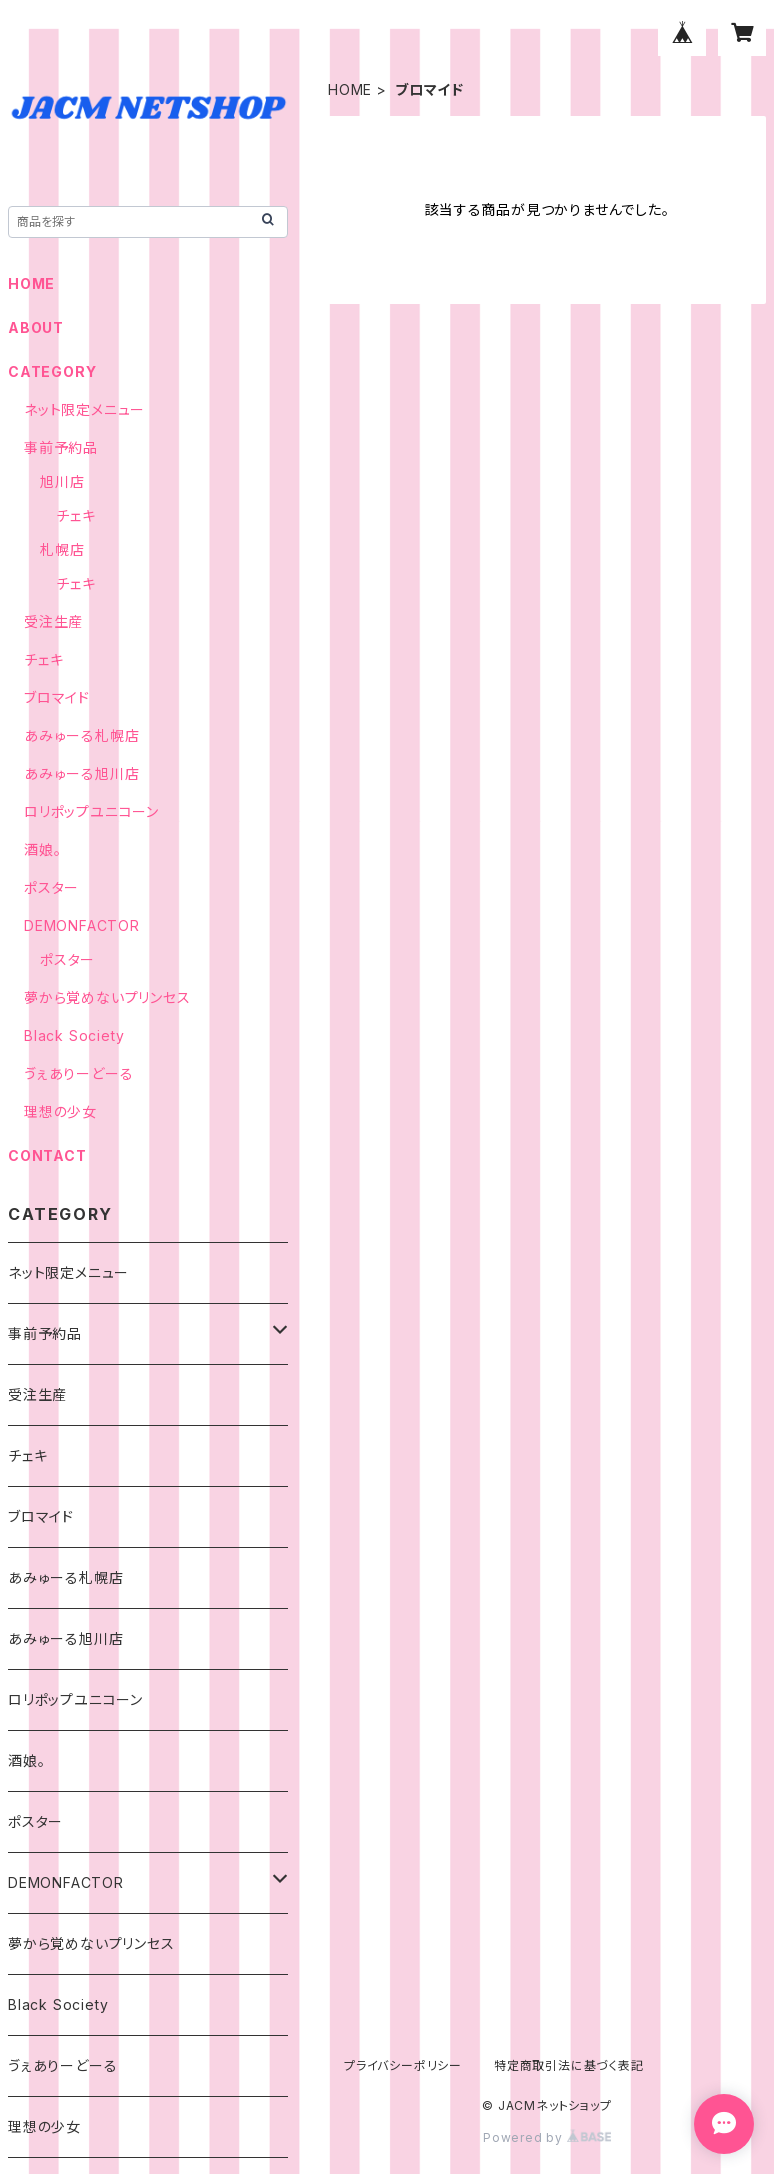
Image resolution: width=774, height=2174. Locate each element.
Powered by (547, 2137)
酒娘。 (42, 849)
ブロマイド (57, 697)
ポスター (51, 887)
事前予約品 (61, 447)
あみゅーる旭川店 (81, 773)
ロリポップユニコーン (91, 811)
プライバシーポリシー (403, 2065)
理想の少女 (60, 1111)
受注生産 (53, 621)
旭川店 (62, 481)
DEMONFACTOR (82, 925)
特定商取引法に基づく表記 (569, 2065)
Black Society (74, 1035)
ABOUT (36, 327)
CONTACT (47, 1155)
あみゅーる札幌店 (81, 735)
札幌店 (62, 549)
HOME (350, 89)
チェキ (75, 515)
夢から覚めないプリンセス (107, 997)
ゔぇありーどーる (78, 1073)
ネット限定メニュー (84, 409)
